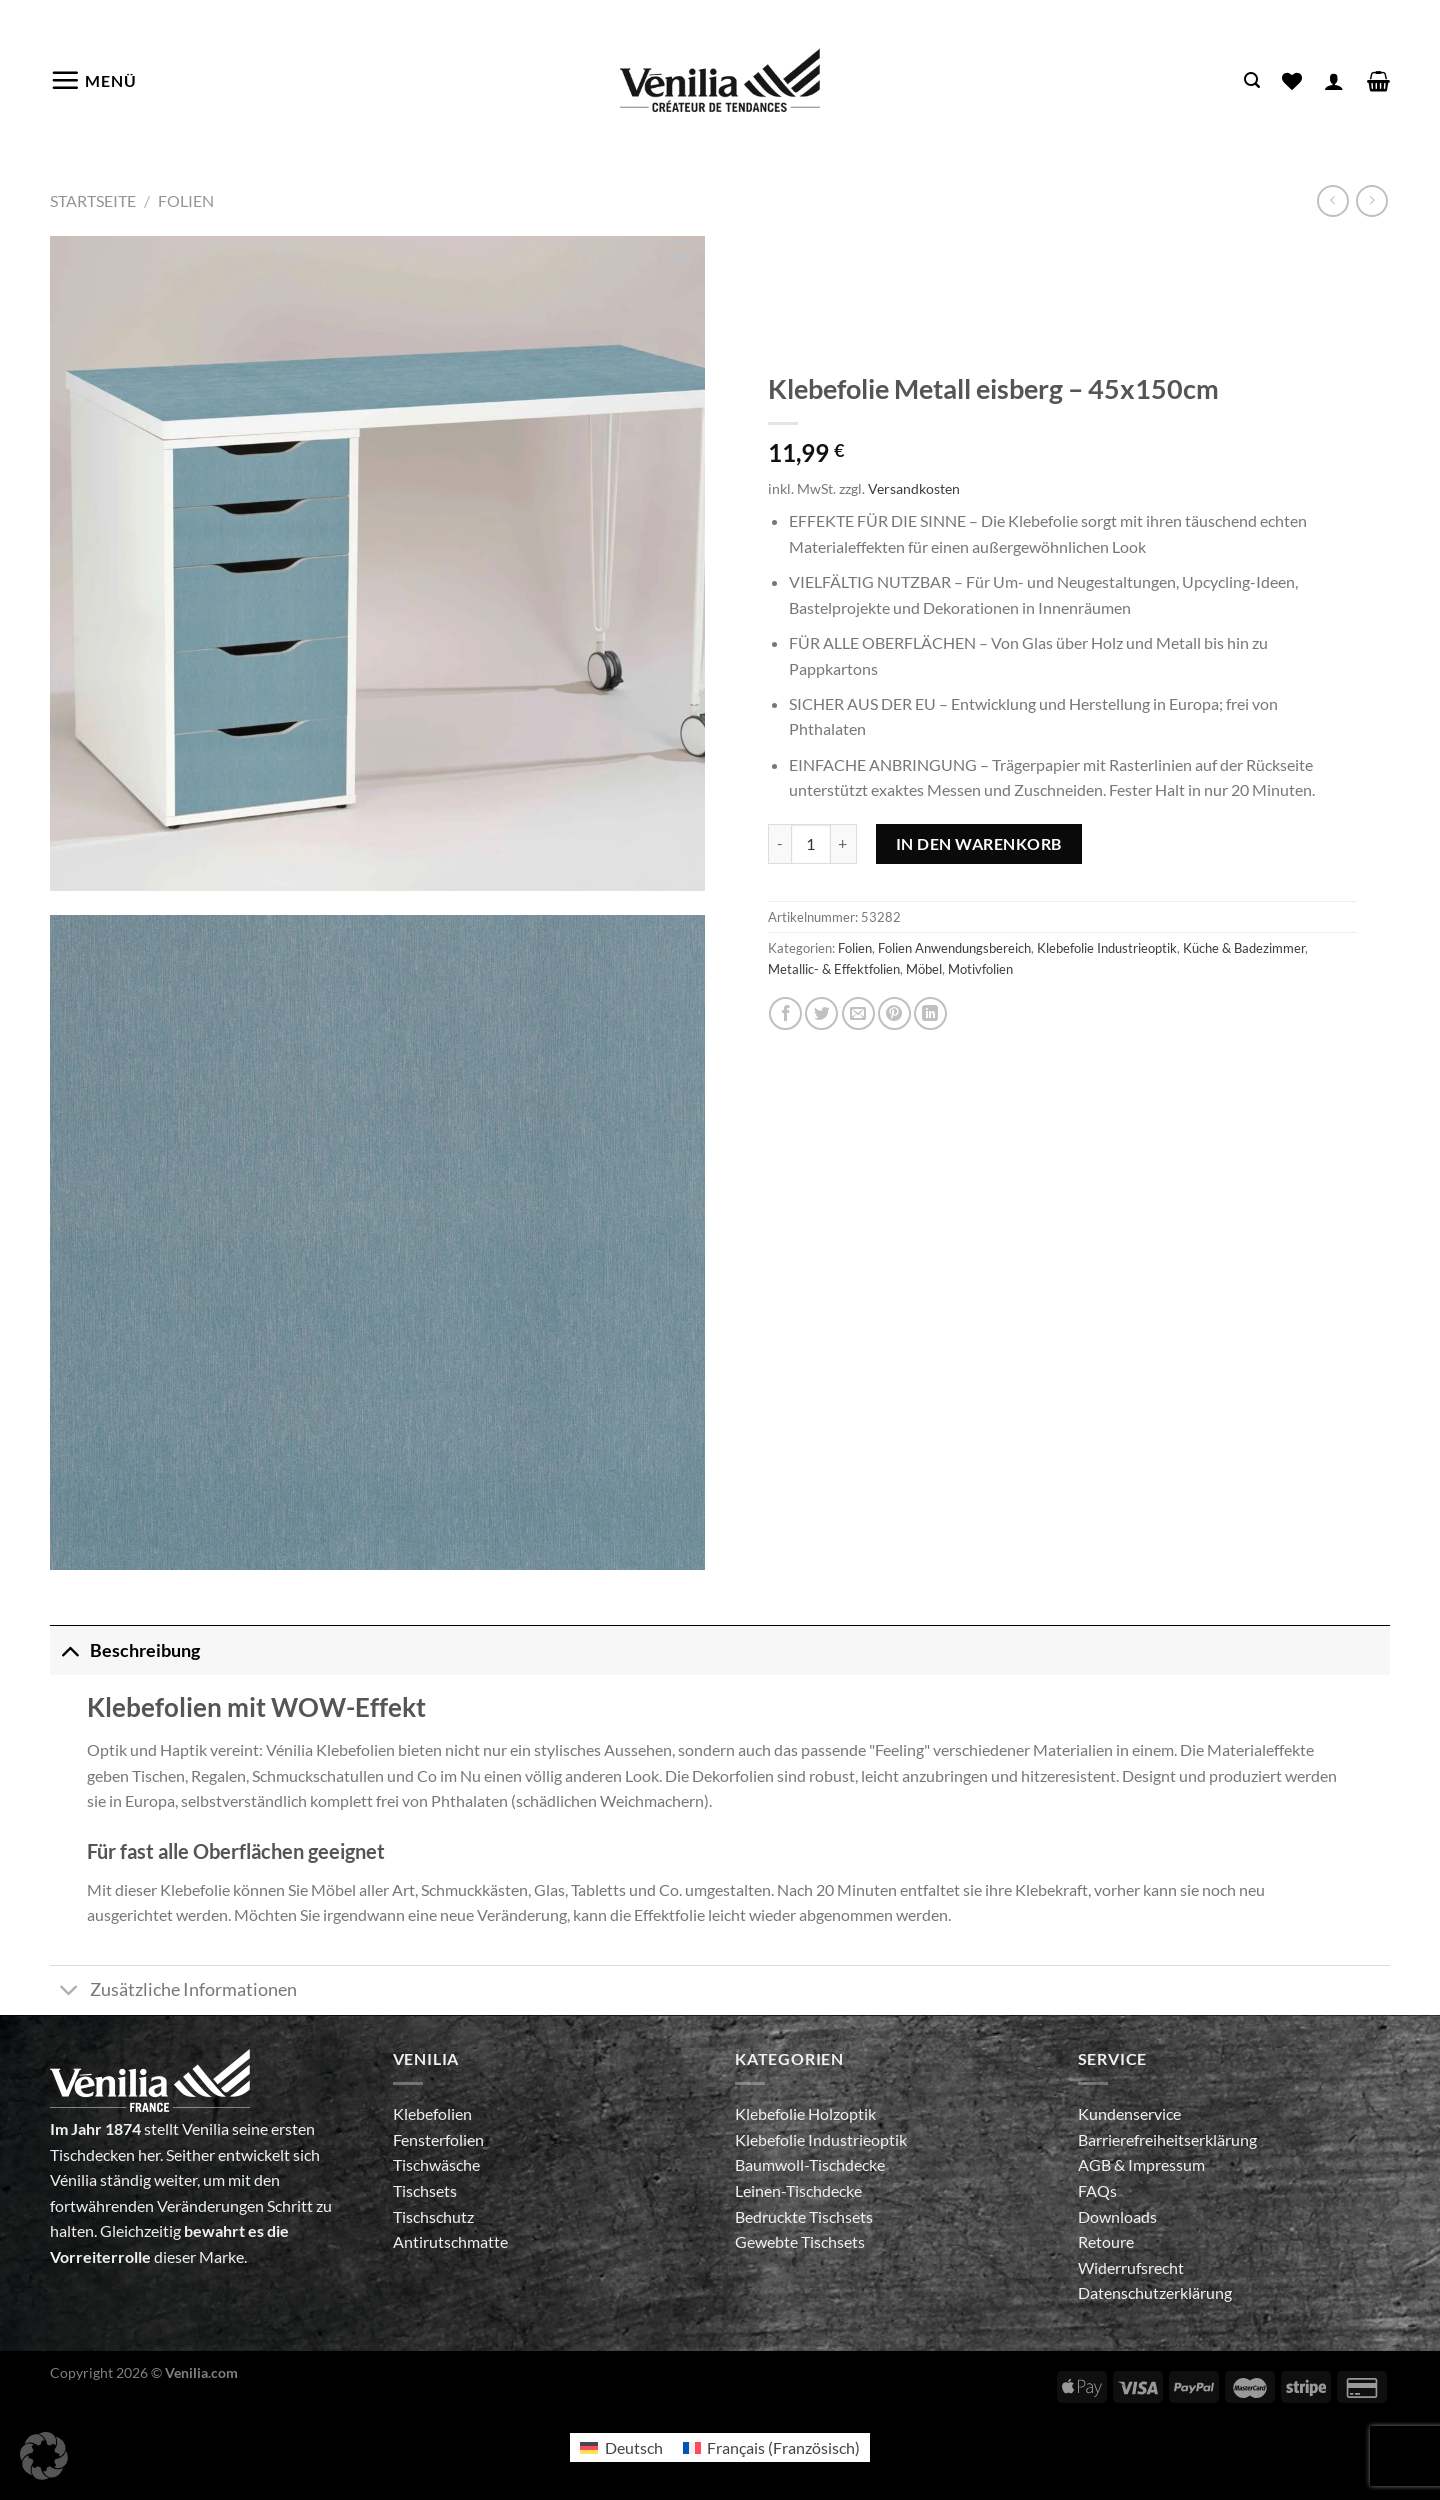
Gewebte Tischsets (800, 2241)
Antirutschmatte (450, 2241)
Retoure (1106, 2241)
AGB (1096, 2164)
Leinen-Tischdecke (798, 2190)
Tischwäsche (436, 2164)
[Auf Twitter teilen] (821, 1013)
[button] (44, 2456)
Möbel (924, 969)
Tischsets (425, 2190)
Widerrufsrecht (1131, 2267)
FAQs (1097, 2190)
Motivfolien (980, 969)
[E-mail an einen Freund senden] (858, 1013)
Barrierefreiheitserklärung (1167, 2139)
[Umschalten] (69, 1650)
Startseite (93, 200)
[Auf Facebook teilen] (785, 1013)
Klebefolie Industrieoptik (1107, 948)
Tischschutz (433, 2216)
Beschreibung (125, 1650)
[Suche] (1252, 80)
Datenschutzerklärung (1155, 2292)
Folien (186, 200)
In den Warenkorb (979, 843)
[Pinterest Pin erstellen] (894, 1013)
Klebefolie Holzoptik (805, 2113)
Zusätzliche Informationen (173, 1992)
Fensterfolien (438, 2139)
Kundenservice (1129, 2113)
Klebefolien (432, 2113)
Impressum (1166, 2164)
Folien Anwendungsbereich (954, 948)
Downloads (1117, 2216)
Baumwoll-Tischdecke (810, 2164)
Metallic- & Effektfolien (834, 969)
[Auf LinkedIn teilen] (930, 1013)
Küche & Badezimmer (1244, 948)
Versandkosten (914, 488)
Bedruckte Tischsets (804, 2216)
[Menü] (93, 80)
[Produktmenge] (811, 844)
